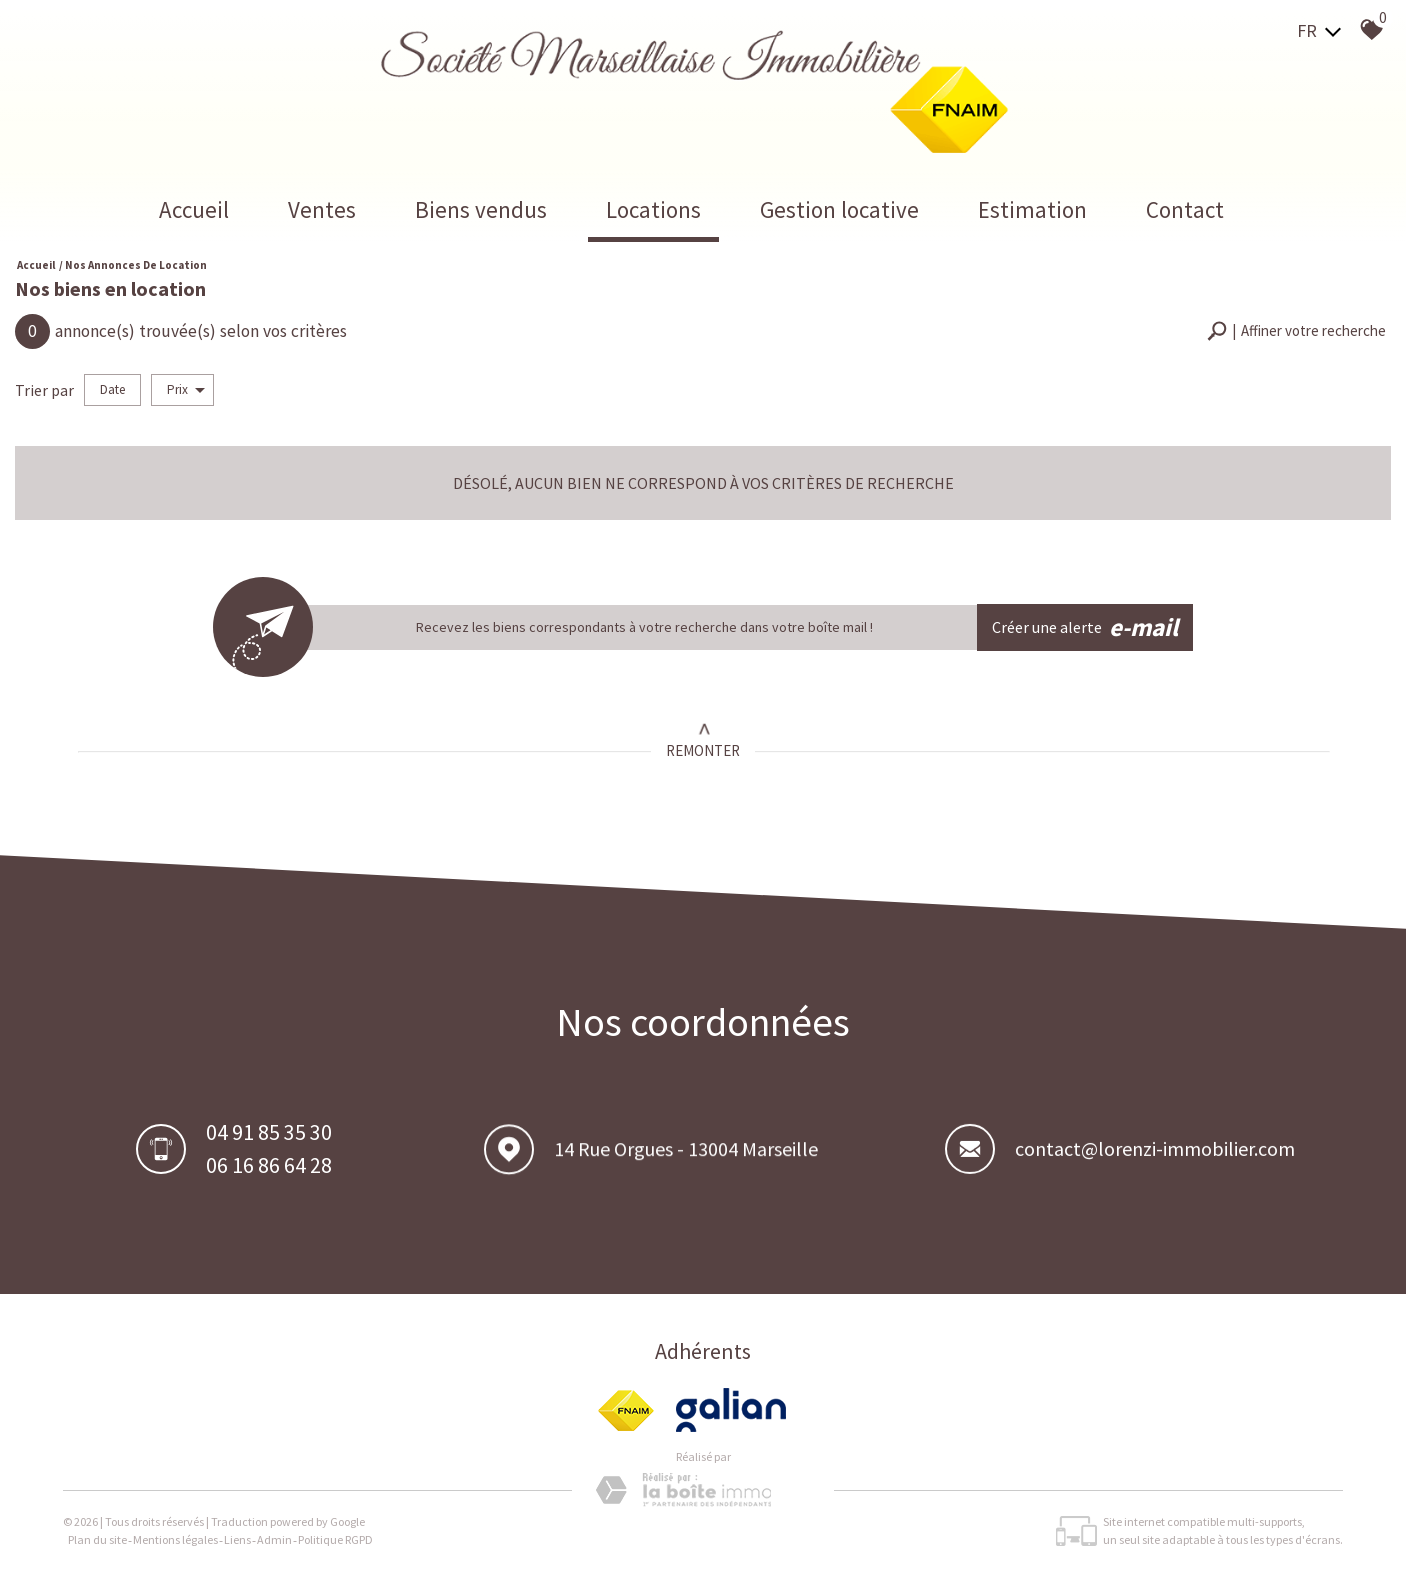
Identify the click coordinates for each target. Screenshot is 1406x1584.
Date (112, 389)
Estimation (1032, 209)
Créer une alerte (1085, 628)
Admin (274, 1539)
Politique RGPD (335, 1539)
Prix (186, 389)
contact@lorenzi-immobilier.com (1155, 1153)
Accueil (194, 209)
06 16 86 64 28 (269, 1167)
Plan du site (97, 1539)
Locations (653, 209)
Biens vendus (481, 209)
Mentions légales (175, 1539)
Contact (1185, 209)
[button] (1296, 331)
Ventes (322, 209)
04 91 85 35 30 (269, 1134)
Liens (237, 1539)
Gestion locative (839, 209)
